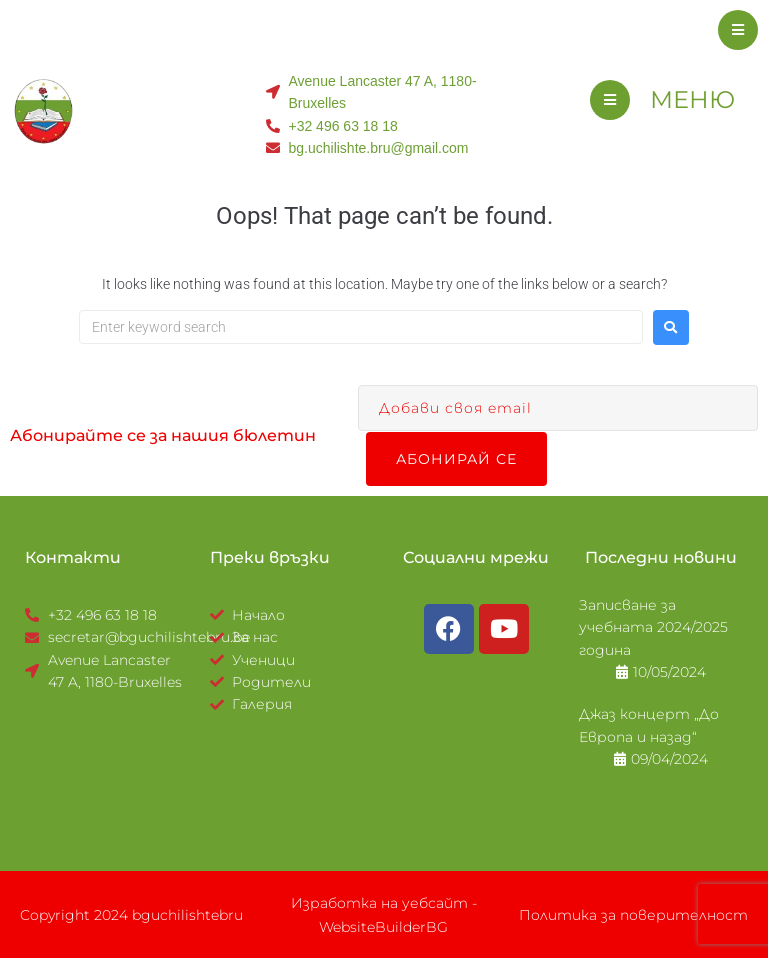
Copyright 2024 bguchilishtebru (131, 914)
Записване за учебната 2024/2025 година (653, 626)
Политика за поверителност (633, 914)
